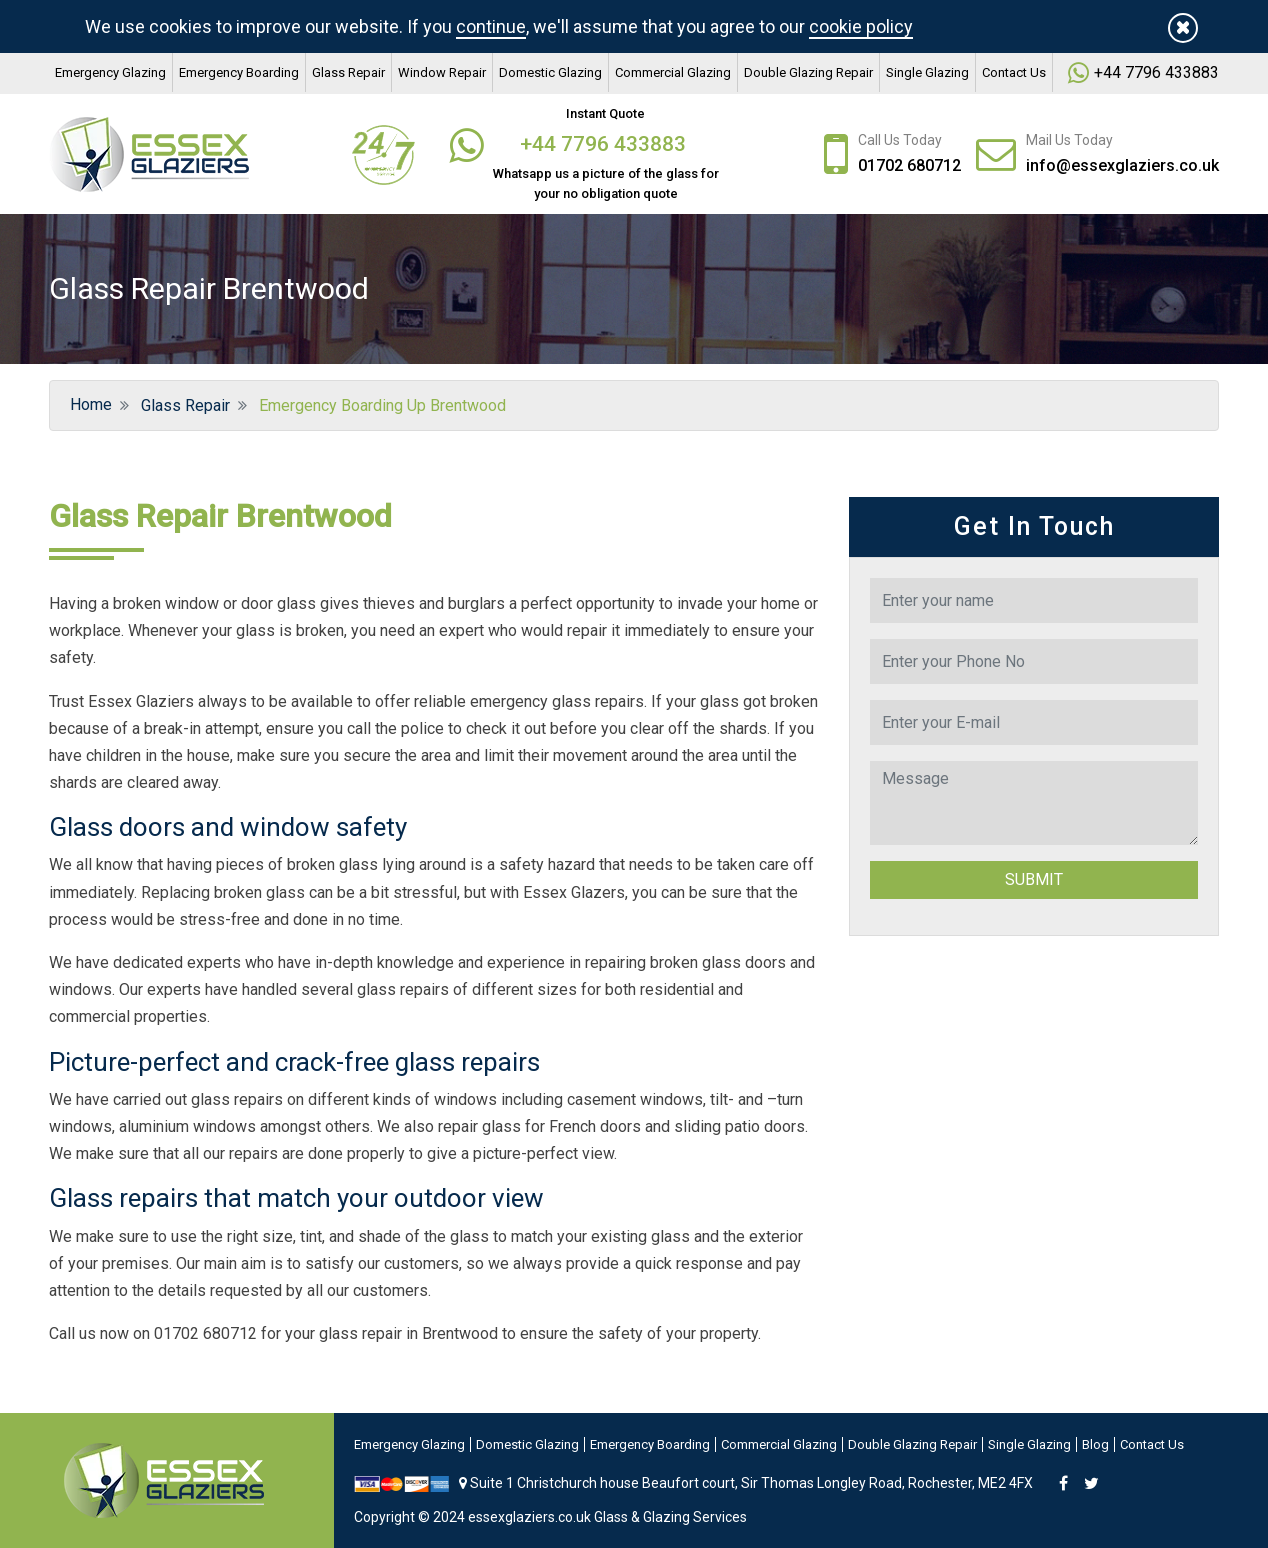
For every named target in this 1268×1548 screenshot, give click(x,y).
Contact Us (1014, 72)
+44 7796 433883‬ (1156, 72)
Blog (1095, 1444)
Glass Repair (348, 72)
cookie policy (861, 26)
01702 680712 (909, 165)
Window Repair (442, 72)
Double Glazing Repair (808, 72)
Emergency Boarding (239, 72)
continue (491, 26)
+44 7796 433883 (605, 144)
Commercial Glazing (673, 72)
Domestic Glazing (550, 72)
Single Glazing (927, 72)
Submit (1034, 879)
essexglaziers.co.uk (529, 1517)
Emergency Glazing (110, 72)
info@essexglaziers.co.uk (1122, 165)
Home (89, 404)
